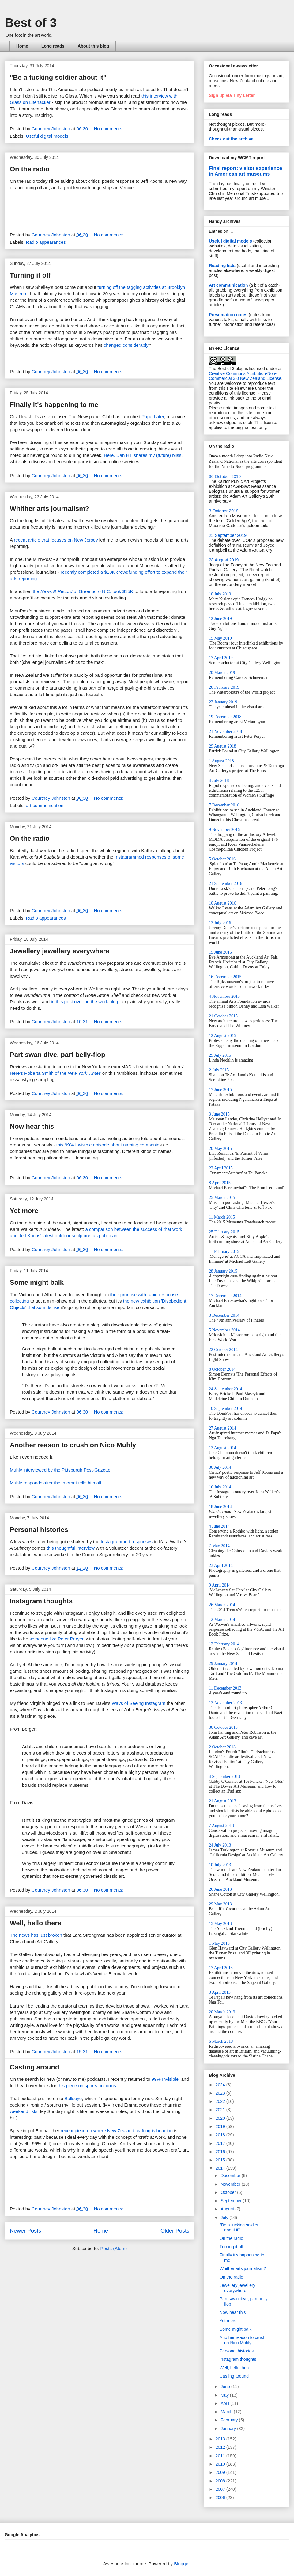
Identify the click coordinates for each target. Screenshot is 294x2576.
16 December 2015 (225, 976)
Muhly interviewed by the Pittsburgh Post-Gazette (60, 1469)
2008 (221, 2480)
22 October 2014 (223, 1349)
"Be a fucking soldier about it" (58, 77)
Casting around (34, 2067)
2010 (221, 2464)
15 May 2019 (220, 638)
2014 (221, 2168)
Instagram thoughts (41, 1601)
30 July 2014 (220, 1467)
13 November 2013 (225, 1703)
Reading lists (222, 265)
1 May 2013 (219, 1943)
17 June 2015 (220, 1089)
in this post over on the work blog (84, 1001)
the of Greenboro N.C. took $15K (83, 591)
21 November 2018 (225, 731)
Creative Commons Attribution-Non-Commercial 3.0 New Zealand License (245, 376)
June (226, 2386)
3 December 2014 (224, 1315)
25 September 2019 (228, 535)
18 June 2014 (220, 1506)
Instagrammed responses (127, 1541)
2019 (221, 2126)
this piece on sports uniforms (87, 2085)
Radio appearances (46, 242)
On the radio (30, 169)
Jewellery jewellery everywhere (59, 951)
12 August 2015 (222, 1035)
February (230, 2419)
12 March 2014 (222, 1619)
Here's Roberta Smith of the (55, 1073)
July (225, 2217)
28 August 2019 (224, 559)
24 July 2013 (220, 1845)
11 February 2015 (224, 1251)
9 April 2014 (220, 1585)
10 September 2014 (225, 1408)
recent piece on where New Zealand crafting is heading (117, 2130)
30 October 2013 (223, 1727)
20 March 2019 (222, 672)
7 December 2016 (224, 805)
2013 (221, 2438)
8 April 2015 (220, 1183)
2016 (221, 2151)
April (225, 2403)
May (225, 2395)
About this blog (93, 46)
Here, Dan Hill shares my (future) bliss (142, 455)
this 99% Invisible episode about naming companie (108, 1144)
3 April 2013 (220, 1992)
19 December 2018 (225, 716)
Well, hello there (35, 1923)
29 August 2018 (222, 746)
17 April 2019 (221, 658)
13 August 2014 (222, 1447)
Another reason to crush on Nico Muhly (73, 1445)
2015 (221, 2159)
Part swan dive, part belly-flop (57, 1054)
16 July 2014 (220, 1487)
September (232, 2200)
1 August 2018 (221, 761)
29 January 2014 (223, 1663)
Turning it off (30, 275)
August (228, 2209)
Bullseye (73, 2098)
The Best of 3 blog (226, 368)
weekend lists (23, 2111)
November (231, 2184)
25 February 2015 (224, 1232)
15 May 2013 (220, 1923)
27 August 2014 (222, 1428)
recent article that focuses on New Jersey (56, 539)
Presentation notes (228, 314)
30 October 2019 (225, 476)
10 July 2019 (220, 594)
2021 (221, 2109)
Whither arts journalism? (49, 508)
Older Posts (174, 2231)
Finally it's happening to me (54, 404)
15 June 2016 (220, 952)
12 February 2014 (224, 1644)
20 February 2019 (224, 687)
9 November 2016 (224, 829)
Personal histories (39, 1529)
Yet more (24, 1211)
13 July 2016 (220, 923)
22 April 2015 (221, 1168)
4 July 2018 (219, 780)
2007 (221, 2489)
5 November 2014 (224, 1330)
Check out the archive (231, 138)
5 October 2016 (222, 859)
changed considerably (126, 345)
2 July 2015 (219, 1070)
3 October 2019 (224, 510)
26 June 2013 (220, 1889)
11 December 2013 (225, 1688)
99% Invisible (165, 2079)
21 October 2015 (223, 1016)
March (227, 2411)
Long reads (52, 46)
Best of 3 (31, 22)
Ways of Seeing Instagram (138, 1703)
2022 (221, 2101)
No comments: (109, 128)
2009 (221, 2472)
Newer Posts (25, 2231)
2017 (221, 2143)
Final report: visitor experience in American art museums (245, 171)
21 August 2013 (222, 1801)
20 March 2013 (222, 2012)
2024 (221, 2084)
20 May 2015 (220, 1148)
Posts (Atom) (113, 2248)
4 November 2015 (224, 996)
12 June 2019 (220, 618)
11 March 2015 (222, 1217)
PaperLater (152, 416)
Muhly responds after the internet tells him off (56, 1482)
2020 (221, 2118)
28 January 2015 (223, 1271)
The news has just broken (36, 1935)
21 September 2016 (225, 883)
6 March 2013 (221, 2041)
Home (22, 46)
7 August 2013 (221, 1825)
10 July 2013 (220, 1864)
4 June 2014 (219, 1526)
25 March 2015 (222, 1197)
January (229, 2428)
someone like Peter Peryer (56, 1638)
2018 (221, 2134)
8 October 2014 (222, 1369)
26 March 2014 (222, 1604)
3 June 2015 (219, 1114)
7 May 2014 (219, 1546)
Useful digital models (47, 136)
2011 (221, 2455)
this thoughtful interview (71, 1548)
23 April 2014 (221, 1565)
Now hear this (32, 1126)
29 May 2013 (220, 1904)
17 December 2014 (225, 1295)
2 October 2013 (222, 1747)
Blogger (182, 2563)
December (231, 2175)
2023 (221, 2093)
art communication (45, 805)
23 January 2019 (223, 702)
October (229, 2192)
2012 (221, 2447)
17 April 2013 (221, 1967)
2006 (221, 2497)
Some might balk (37, 1282)
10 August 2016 (222, 903)
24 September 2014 (225, 1389)
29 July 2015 (220, 1055)
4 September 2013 (224, 1776)
